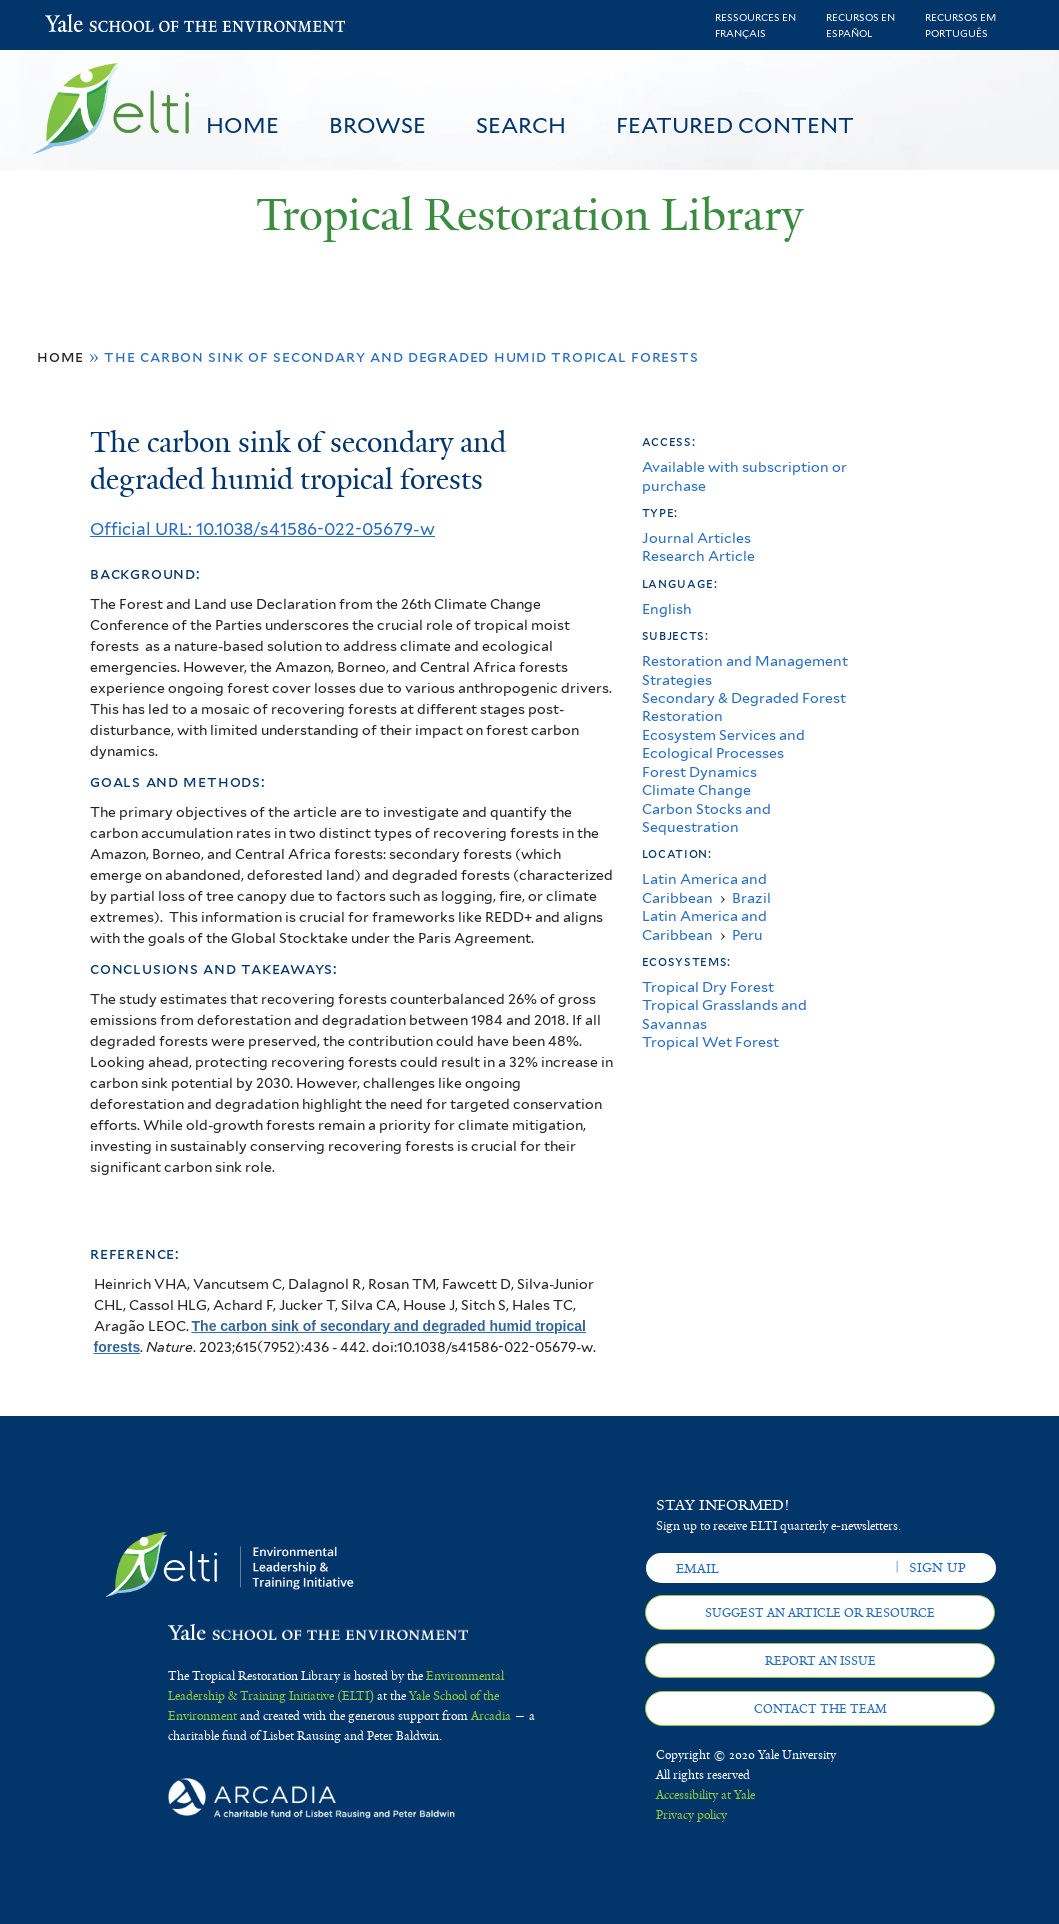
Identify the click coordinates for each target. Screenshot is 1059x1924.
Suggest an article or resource (820, 1613)
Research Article (698, 555)
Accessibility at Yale (705, 1795)
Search (521, 125)
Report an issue (820, 1661)
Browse (377, 125)
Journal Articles (696, 537)
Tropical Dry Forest (708, 986)
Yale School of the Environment (97, 25)
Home (242, 125)
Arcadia (491, 1716)
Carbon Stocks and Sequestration (706, 817)
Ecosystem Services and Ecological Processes (723, 743)
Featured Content (735, 125)
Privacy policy (691, 1815)
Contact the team (820, 1709)
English (667, 608)
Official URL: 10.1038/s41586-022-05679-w (262, 529)
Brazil (751, 897)
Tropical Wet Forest (710, 1041)
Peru (747, 934)
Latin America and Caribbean (704, 887)
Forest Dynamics (699, 771)
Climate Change (696, 789)
